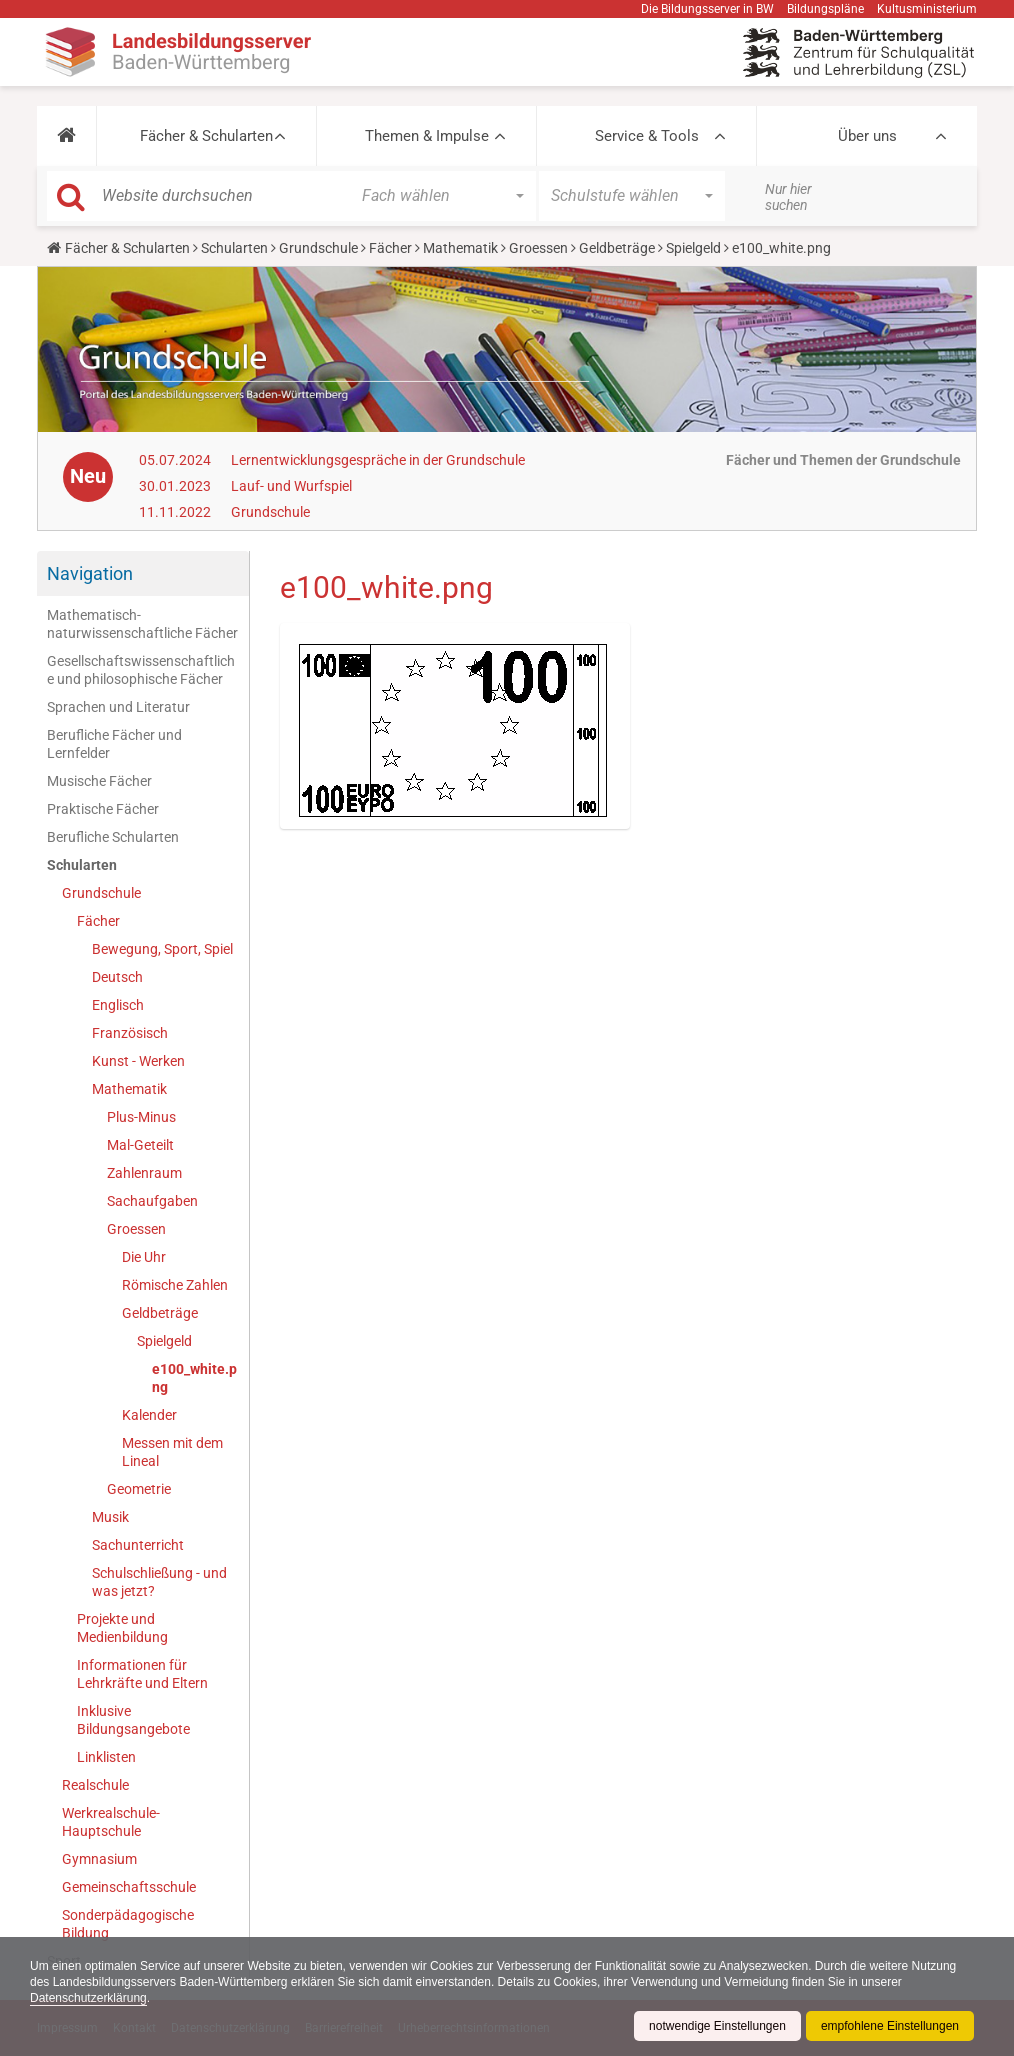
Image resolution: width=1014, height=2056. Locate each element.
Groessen (538, 248)
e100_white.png (194, 1378)
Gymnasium (99, 1859)
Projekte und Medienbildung (122, 1628)
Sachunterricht (138, 1545)
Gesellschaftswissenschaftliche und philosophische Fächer (141, 670)
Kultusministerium (927, 9)
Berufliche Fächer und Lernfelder (114, 744)
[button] (66, 136)
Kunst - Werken (138, 1061)
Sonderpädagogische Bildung (128, 1924)
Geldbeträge (617, 248)
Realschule (95, 1785)
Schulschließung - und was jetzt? (159, 1582)
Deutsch (117, 977)
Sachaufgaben (152, 1201)
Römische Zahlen (175, 1285)
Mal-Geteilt (140, 1145)
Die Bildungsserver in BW (707, 9)
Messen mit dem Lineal (172, 1452)
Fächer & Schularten (206, 136)
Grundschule (318, 248)
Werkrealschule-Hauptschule (111, 1822)
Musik (110, 1517)
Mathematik (460, 248)
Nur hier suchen (788, 197)
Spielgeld (693, 248)
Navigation (90, 573)
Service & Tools (647, 136)
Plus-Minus (141, 1117)
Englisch (118, 1005)
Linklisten (106, 1757)
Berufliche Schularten (113, 837)
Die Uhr (144, 1257)
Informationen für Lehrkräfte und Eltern (142, 1674)
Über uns (867, 136)
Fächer (390, 248)
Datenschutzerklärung (88, 1998)
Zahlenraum (144, 1173)
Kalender (149, 1415)
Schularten (234, 248)
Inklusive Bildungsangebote (133, 1720)
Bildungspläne (825, 9)
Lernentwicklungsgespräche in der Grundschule (378, 460)
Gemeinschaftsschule (129, 1887)
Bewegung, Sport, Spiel (162, 949)
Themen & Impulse (427, 136)
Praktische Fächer (103, 809)
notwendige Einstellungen (717, 2026)
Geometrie (139, 1489)
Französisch (130, 1033)
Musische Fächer (99, 781)
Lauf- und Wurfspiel (291, 486)
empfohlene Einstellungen (890, 2026)
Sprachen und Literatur (118, 707)
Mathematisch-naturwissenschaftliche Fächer (142, 624)
